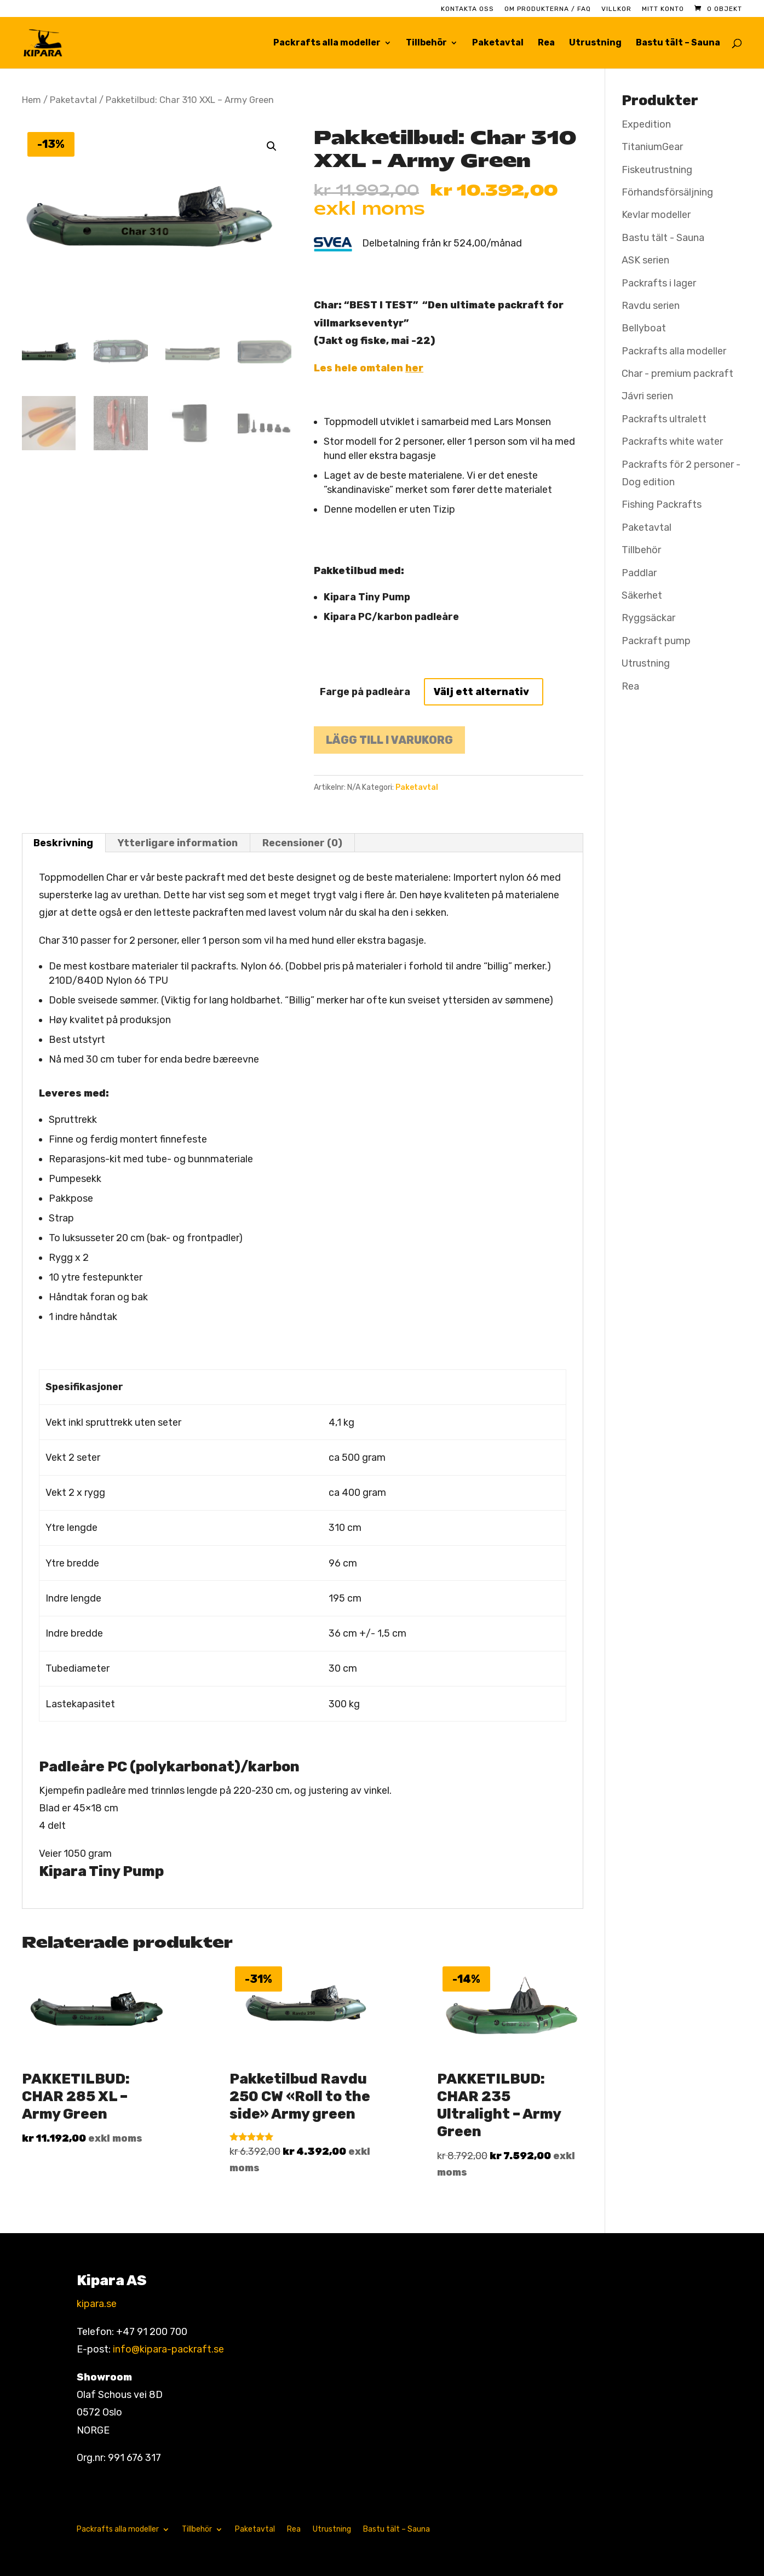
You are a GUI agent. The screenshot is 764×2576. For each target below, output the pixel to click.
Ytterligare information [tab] (178, 843)
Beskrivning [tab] (63, 843)
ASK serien (645, 260)
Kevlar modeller (656, 215)
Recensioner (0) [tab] (302, 843)
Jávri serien (647, 396)
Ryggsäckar (648, 618)
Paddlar (639, 573)
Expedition (646, 124)
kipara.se (97, 2304)
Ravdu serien (651, 306)
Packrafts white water (672, 441)
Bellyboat (644, 328)
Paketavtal (498, 43)
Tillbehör (426, 43)
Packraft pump (656, 641)
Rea (546, 43)
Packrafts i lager (659, 283)
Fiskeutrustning (657, 170)
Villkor (616, 9)
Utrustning (595, 43)
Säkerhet (642, 595)
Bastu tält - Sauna (663, 238)
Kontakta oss (467, 9)
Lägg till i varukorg (389, 740)
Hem (31, 100)
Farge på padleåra (365, 692)
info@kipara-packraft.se (168, 2349)
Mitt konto (663, 9)
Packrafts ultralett (664, 419)
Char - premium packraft (677, 374)
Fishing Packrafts (662, 504)
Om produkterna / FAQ (547, 9)
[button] (272, 146)
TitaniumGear (652, 147)
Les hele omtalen (368, 368)
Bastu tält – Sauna (678, 43)
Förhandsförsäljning (667, 192)
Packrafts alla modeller (327, 43)
